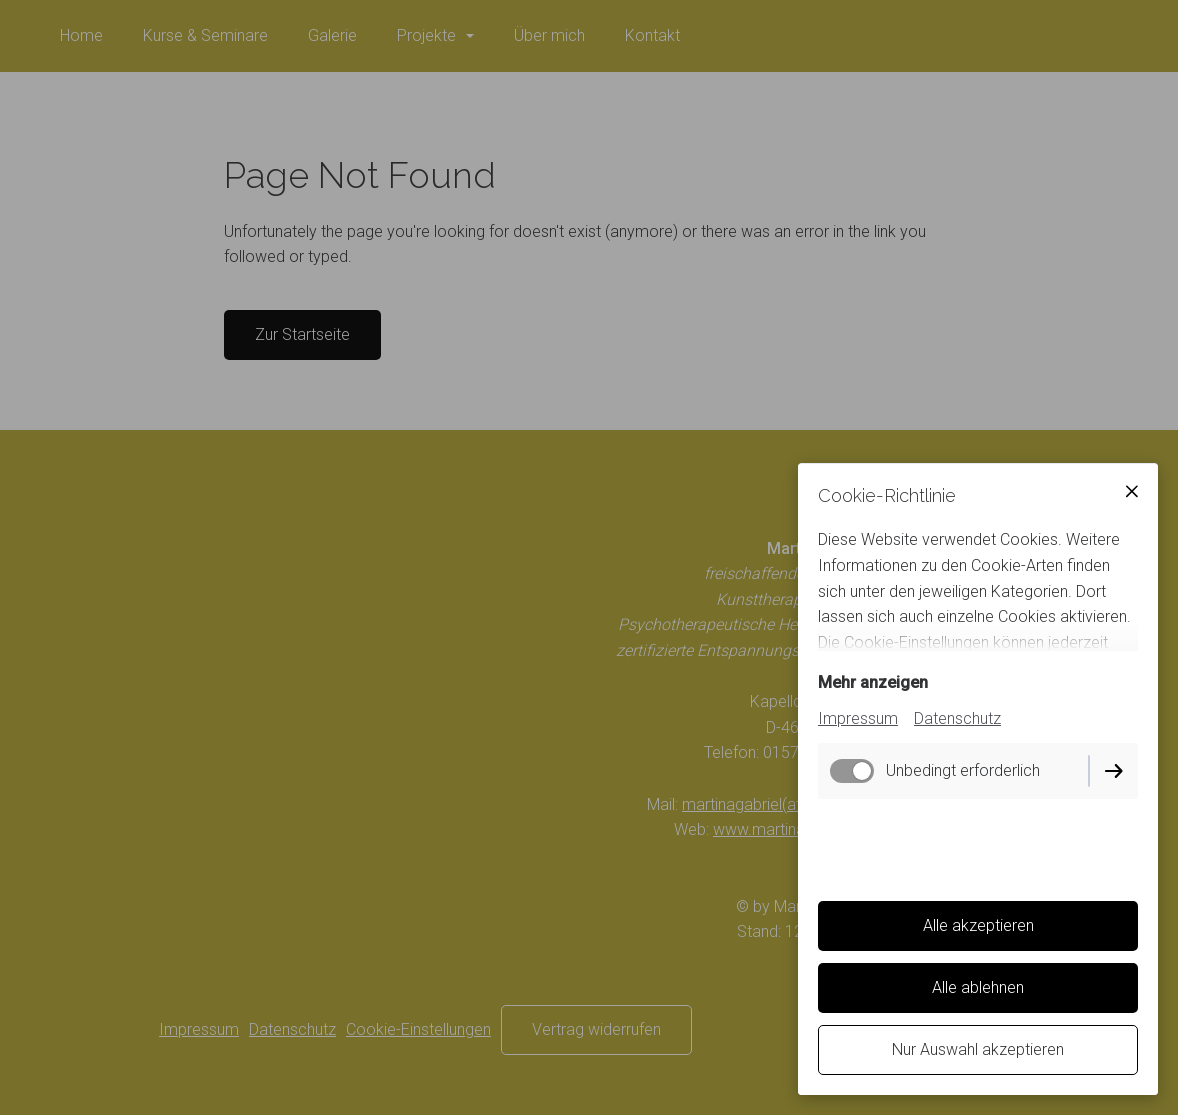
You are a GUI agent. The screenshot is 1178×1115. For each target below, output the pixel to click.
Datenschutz (957, 718)
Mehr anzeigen (873, 682)
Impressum (858, 718)
